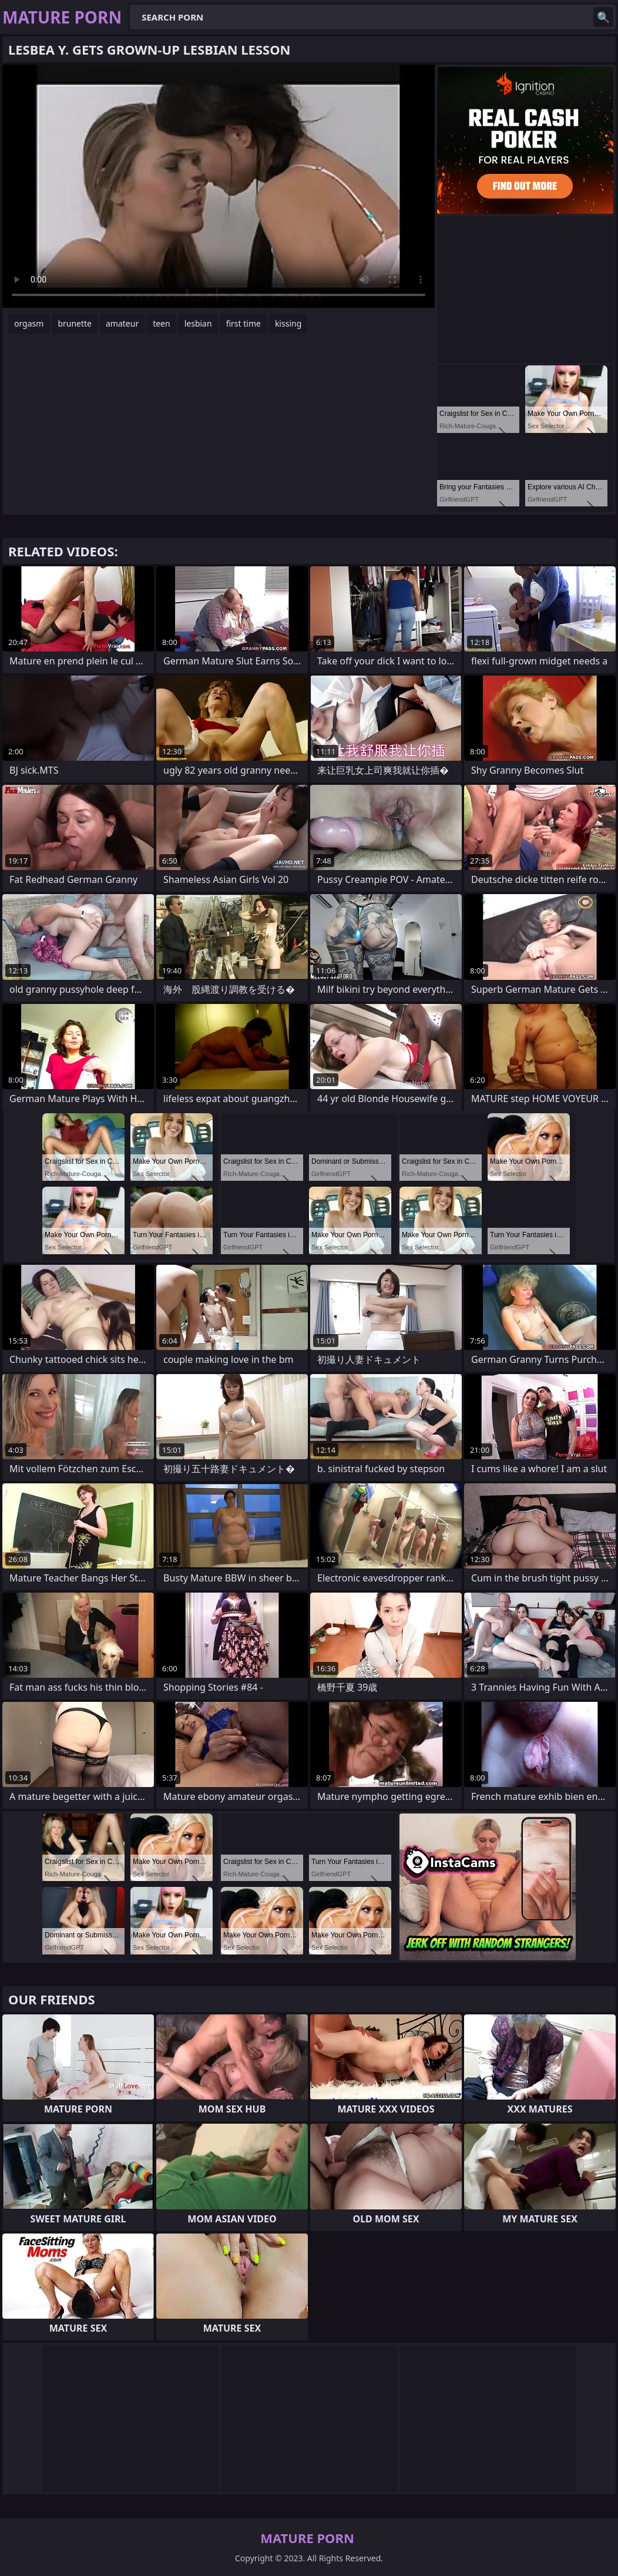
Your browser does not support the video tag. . (218, 186)
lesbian (198, 323)
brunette (75, 323)
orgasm (28, 323)
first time (243, 323)
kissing (288, 323)
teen (161, 323)
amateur (122, 323)
